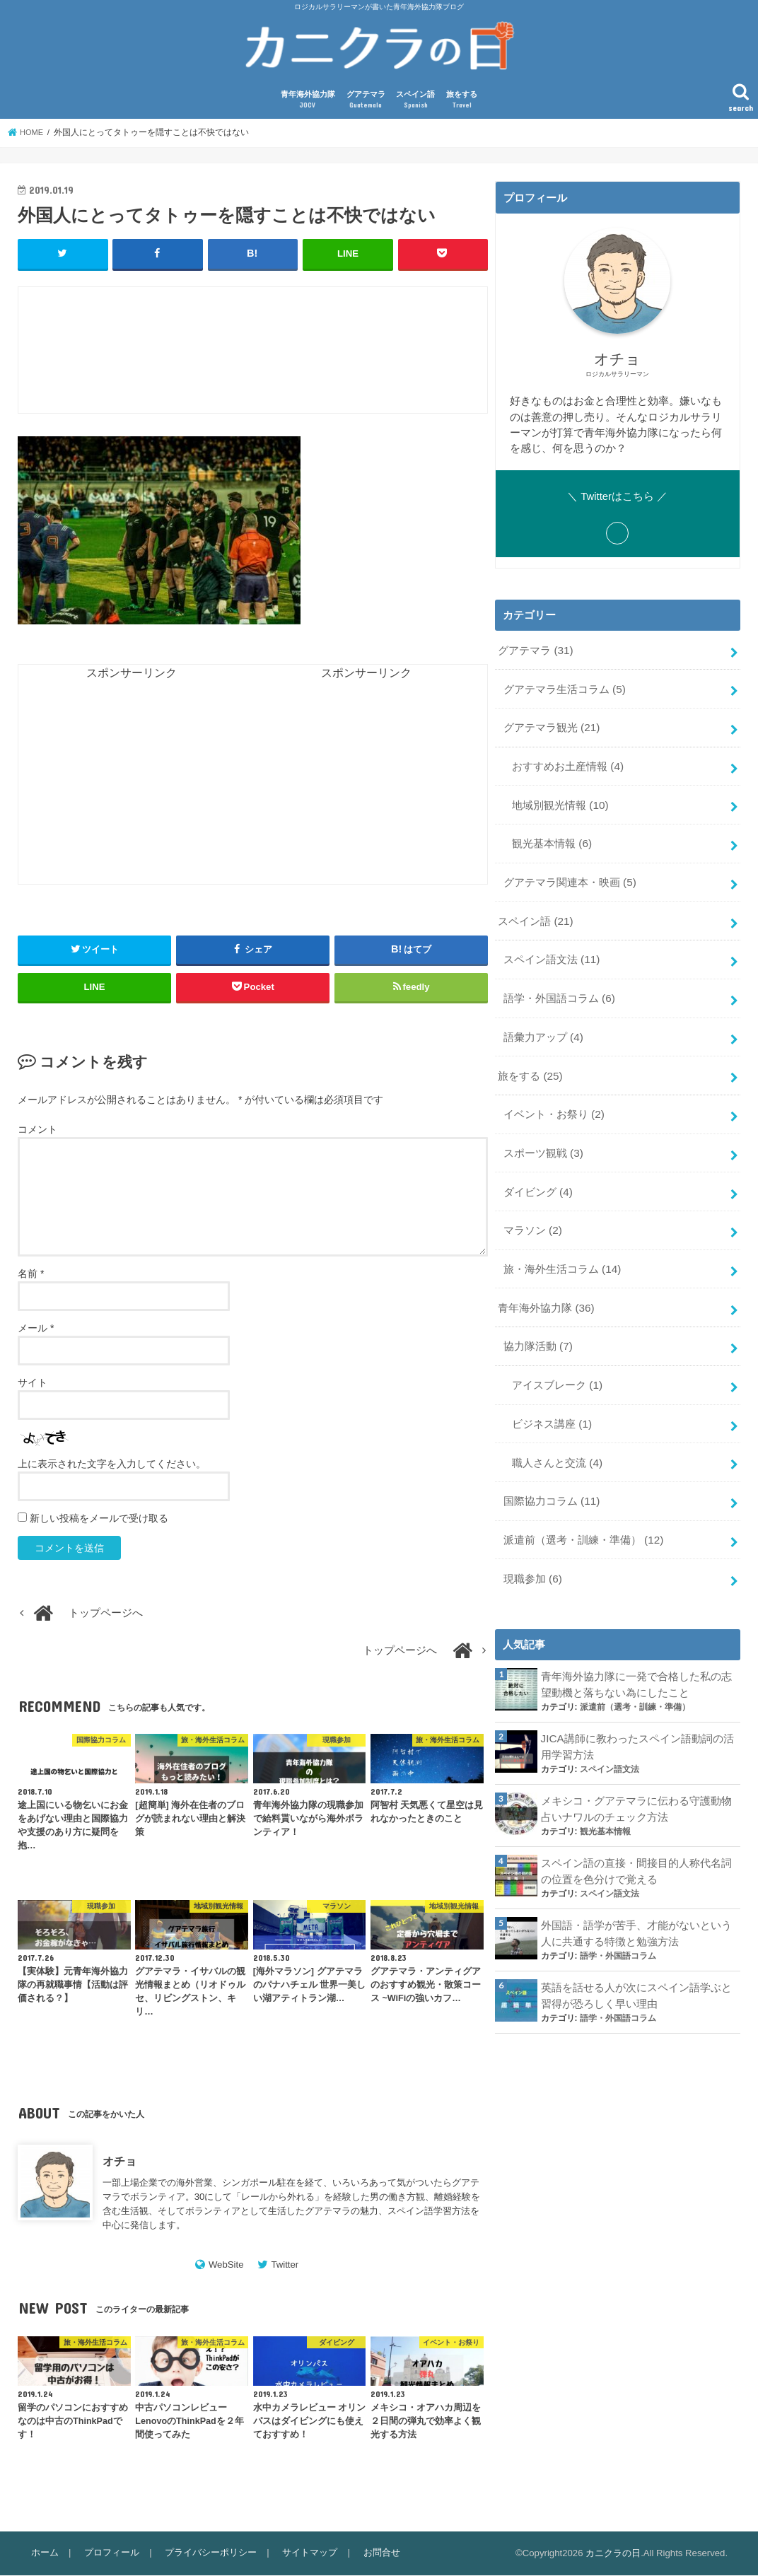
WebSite (226, 2265)
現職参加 (532, 1548)
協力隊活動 (537, 1323)
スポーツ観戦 (542, 1136)
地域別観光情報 (559, 799)
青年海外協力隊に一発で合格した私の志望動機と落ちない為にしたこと (636, 1652)
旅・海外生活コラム (561, 1248)
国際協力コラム (551, 1473)
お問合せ (374, 2553)
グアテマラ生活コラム (563, 688)
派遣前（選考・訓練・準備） (583, 1510)
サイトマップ (304, 2553)
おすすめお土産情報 (566, 763)
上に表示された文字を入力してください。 (112, 1464)
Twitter (284, 2265)
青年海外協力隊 (308, 101)
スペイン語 (415, 101)
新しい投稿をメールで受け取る (99, 1519)
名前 (31, 1274)
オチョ (119, 2161)
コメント (37, 1130)
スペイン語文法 (551, 949)
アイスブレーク (556, 1361)
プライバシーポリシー (207, 2553)
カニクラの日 (613, 2553)
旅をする (461, 101)
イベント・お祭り (553, 1099)
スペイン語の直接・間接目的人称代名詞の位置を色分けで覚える (636, 1834)
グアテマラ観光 (551, 725)
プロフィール (109, 2553)
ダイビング (537, 1173)
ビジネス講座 (550, 1398)
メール (36, 1328)
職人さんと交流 (556, 1436)
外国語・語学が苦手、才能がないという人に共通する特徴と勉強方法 (636, 1894)
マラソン (532, 1211)
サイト (32, 1383)
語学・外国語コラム (558, 987)
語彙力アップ (542, 1024)
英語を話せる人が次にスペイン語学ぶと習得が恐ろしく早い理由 (636, 1955)
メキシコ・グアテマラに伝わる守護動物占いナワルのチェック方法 (636, 1773)
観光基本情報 (550, 837)
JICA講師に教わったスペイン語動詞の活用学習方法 (637, 1713)
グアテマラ (365, 101)
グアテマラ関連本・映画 (569, 874)
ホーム (44, 2553)
